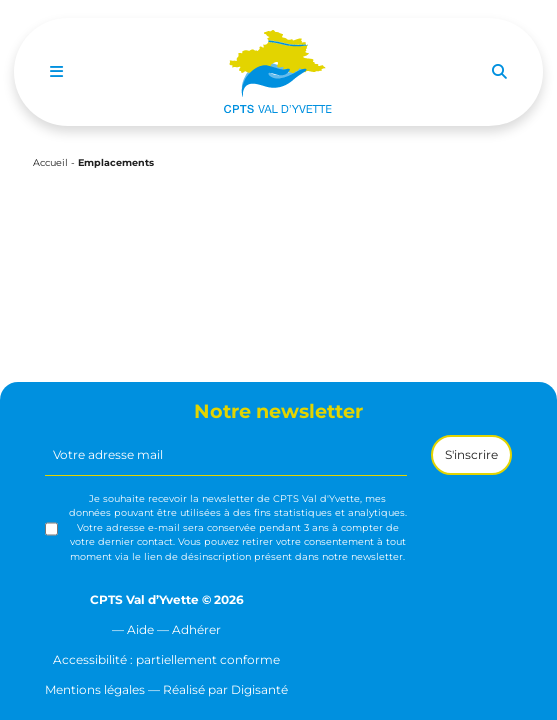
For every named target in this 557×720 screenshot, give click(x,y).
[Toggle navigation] (56, 72)
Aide (140, 629)
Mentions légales (95, 689)
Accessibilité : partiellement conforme (166, 659)
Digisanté (259, 689)
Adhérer (196, 629)
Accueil (50, 162)
